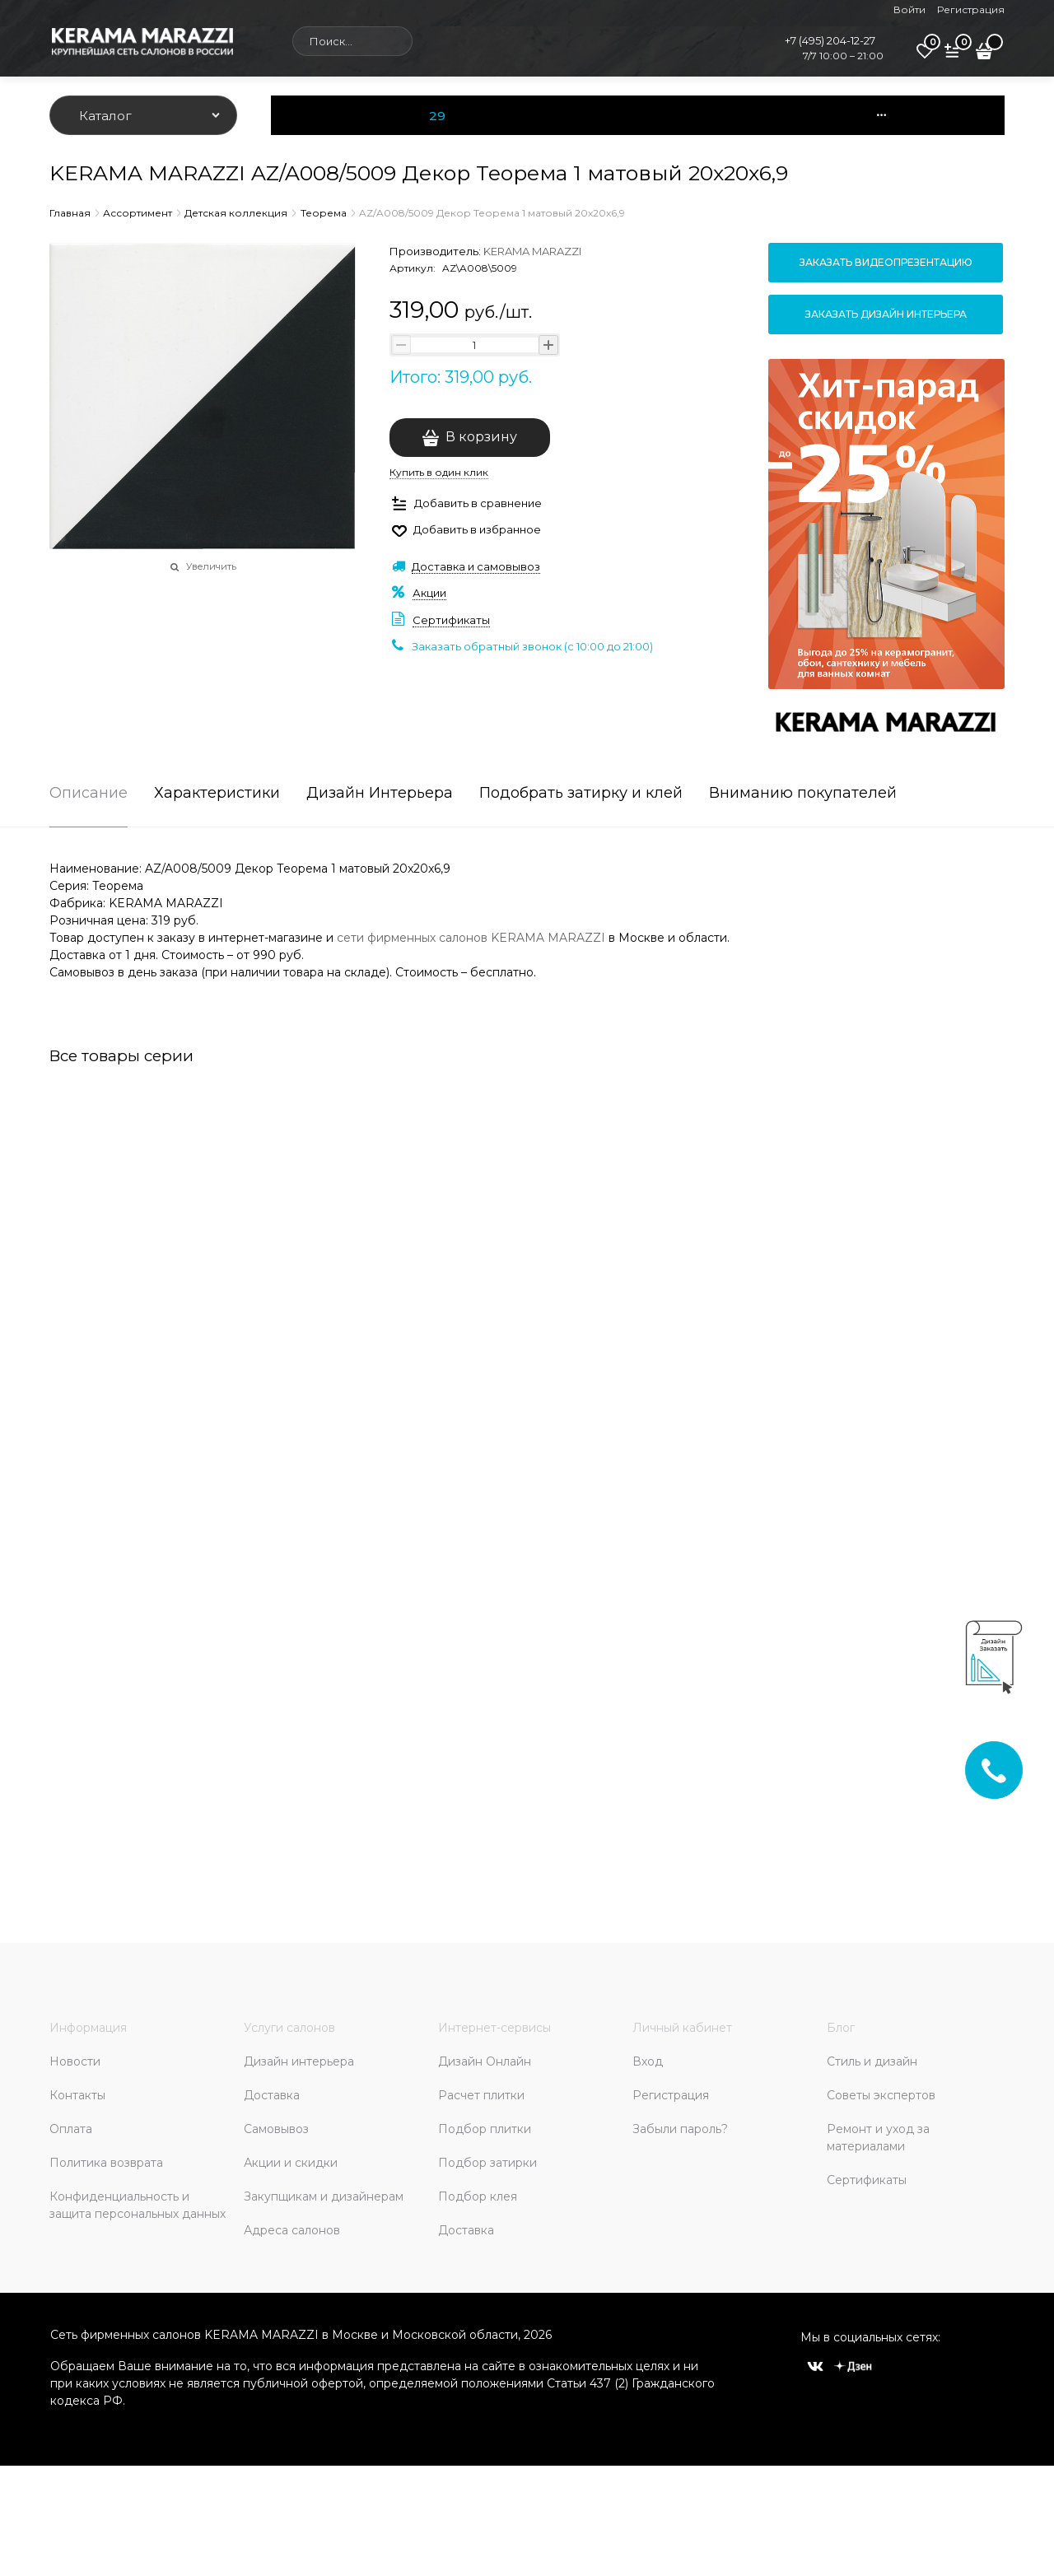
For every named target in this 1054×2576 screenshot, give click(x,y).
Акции (429, 592)
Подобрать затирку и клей (581, 793)
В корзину (481, 437)
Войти (909, 9)
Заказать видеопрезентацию (886, 262)
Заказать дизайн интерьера (886, 314)
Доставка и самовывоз (476, 566)
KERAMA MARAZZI (532, 251)
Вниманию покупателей (803, 793)
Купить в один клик (438, 472)
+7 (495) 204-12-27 (830, 40)
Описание (88, 793)
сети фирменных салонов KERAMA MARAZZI (471, 937)
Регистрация (971, 9)
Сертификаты (451, 620)
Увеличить (211, 566)
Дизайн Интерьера (379, 793)
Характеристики (217, 793)
